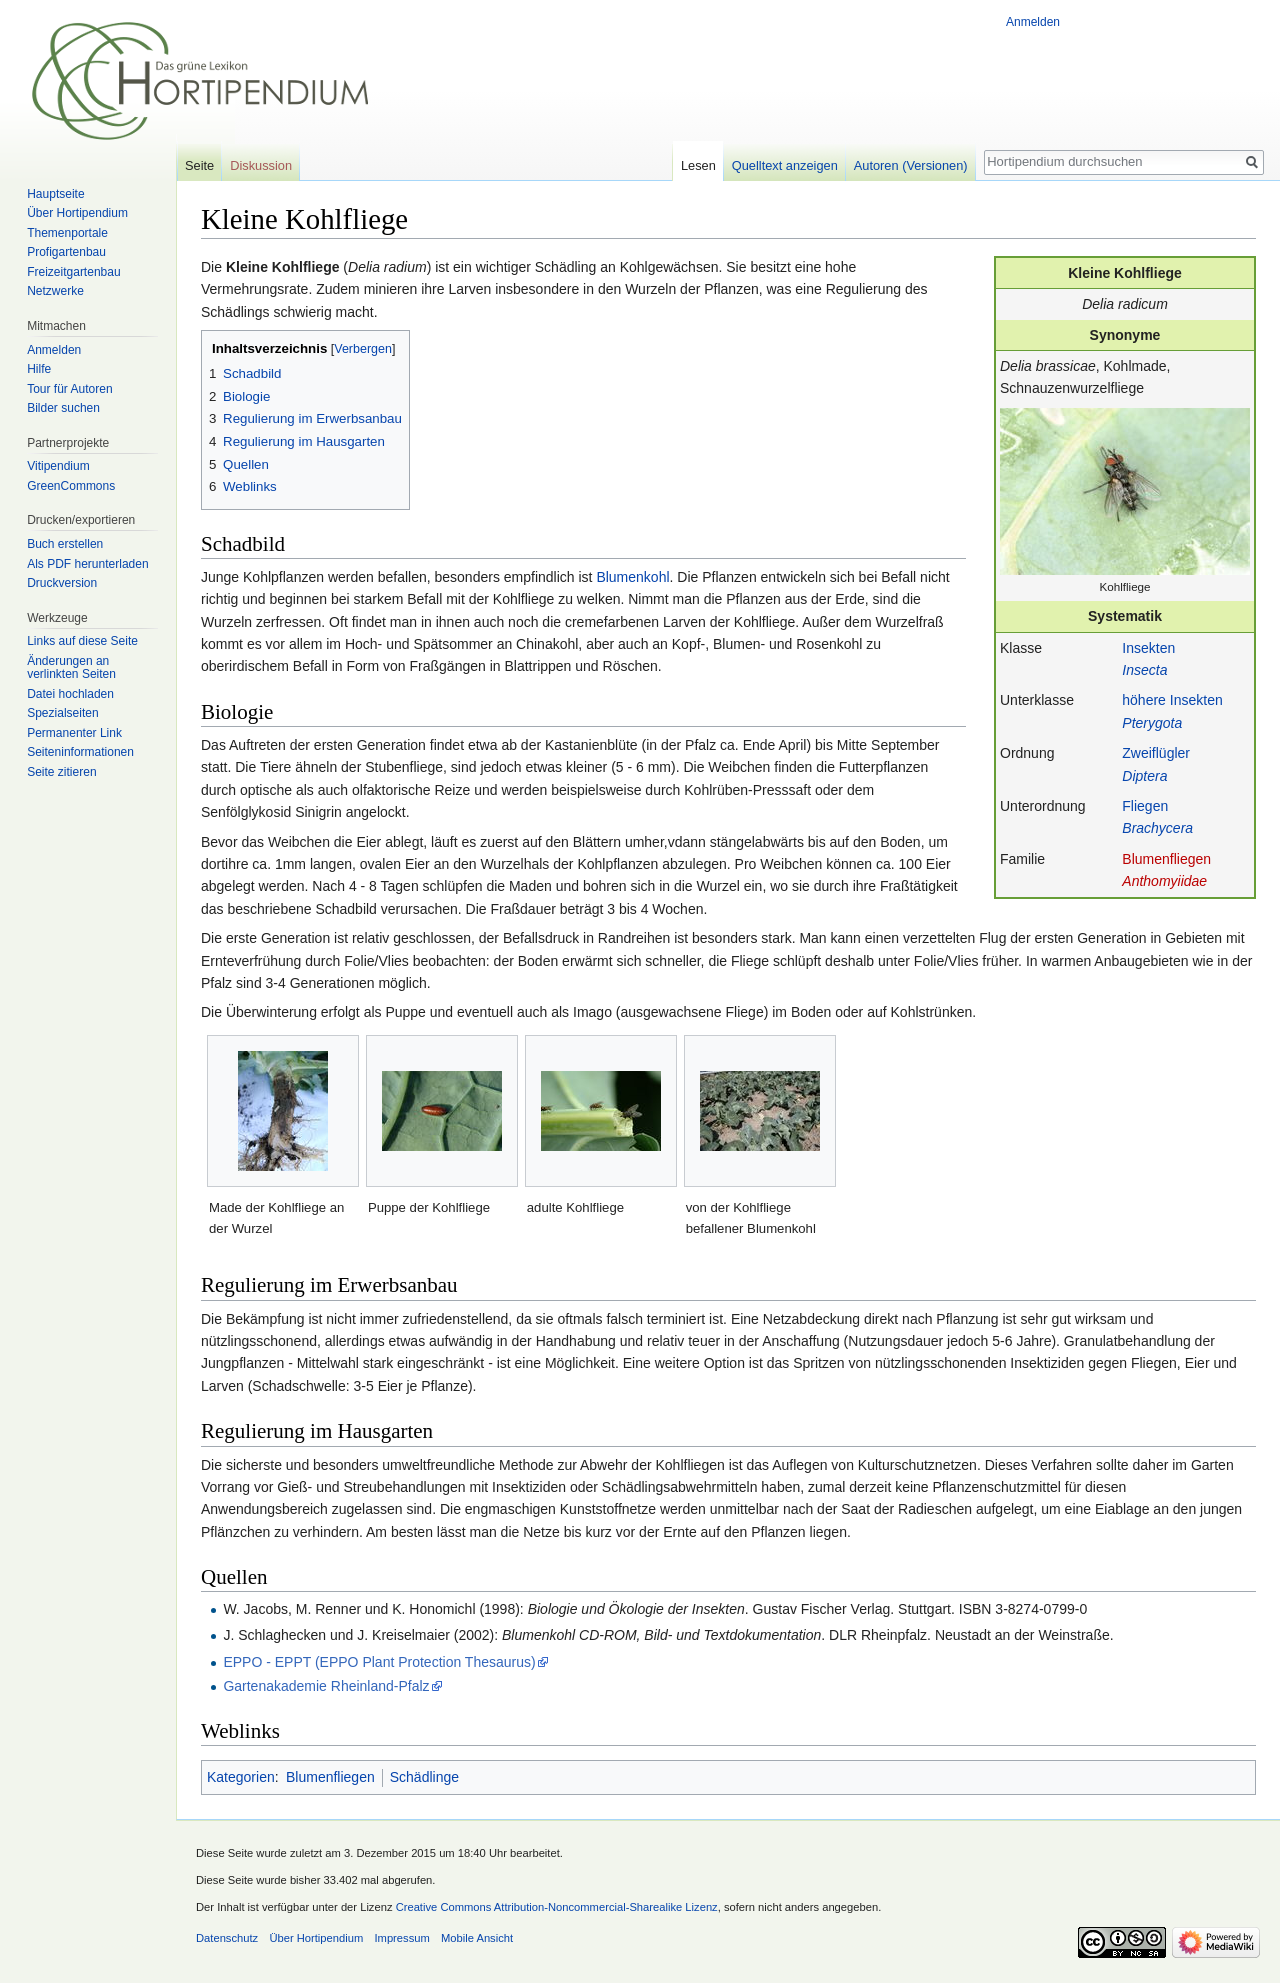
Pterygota (1152, 723)
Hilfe (39, 369)
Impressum (401, 1938)
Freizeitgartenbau (73, 272)
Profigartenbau (66, 252)
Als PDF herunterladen (87, 564)
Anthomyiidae (1164, 881)
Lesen (698, 165)
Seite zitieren (61, 772)
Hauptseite (55, 194)
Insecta (1144, 670)
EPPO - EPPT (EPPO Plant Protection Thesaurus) (379, 1662)
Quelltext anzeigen (785, 165)
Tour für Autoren (69, 389)
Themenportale (67, 233)
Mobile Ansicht (477, 1938)
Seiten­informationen (80, 752)
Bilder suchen (63, 408)
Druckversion (62, 583)
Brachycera (1157, 828)
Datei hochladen (70, 694)
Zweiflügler (1156, 753)
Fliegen (1145, 806)
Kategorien (241, 1777)
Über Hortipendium (77, 213)
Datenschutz (227, 1938)
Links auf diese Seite (82, 641)
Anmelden (1033, 22)
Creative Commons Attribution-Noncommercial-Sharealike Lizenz (557, 1907)
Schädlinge (424, 1777)
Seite (199, 165)
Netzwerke (55, 291)
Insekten (1148, 648)
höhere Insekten (1172, 700)
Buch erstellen (65, 544)
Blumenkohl (632, 577)
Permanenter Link (74, 733)
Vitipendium (58, 466)
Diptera (1144, 776)
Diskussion (261, 165)
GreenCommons (71, 486)
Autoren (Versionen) (911, 165)
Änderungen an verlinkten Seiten (71, 668)
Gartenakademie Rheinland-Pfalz (326, 1686)
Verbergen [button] (363, 349)
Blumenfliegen (1166, 859)
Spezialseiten (62, 713)
